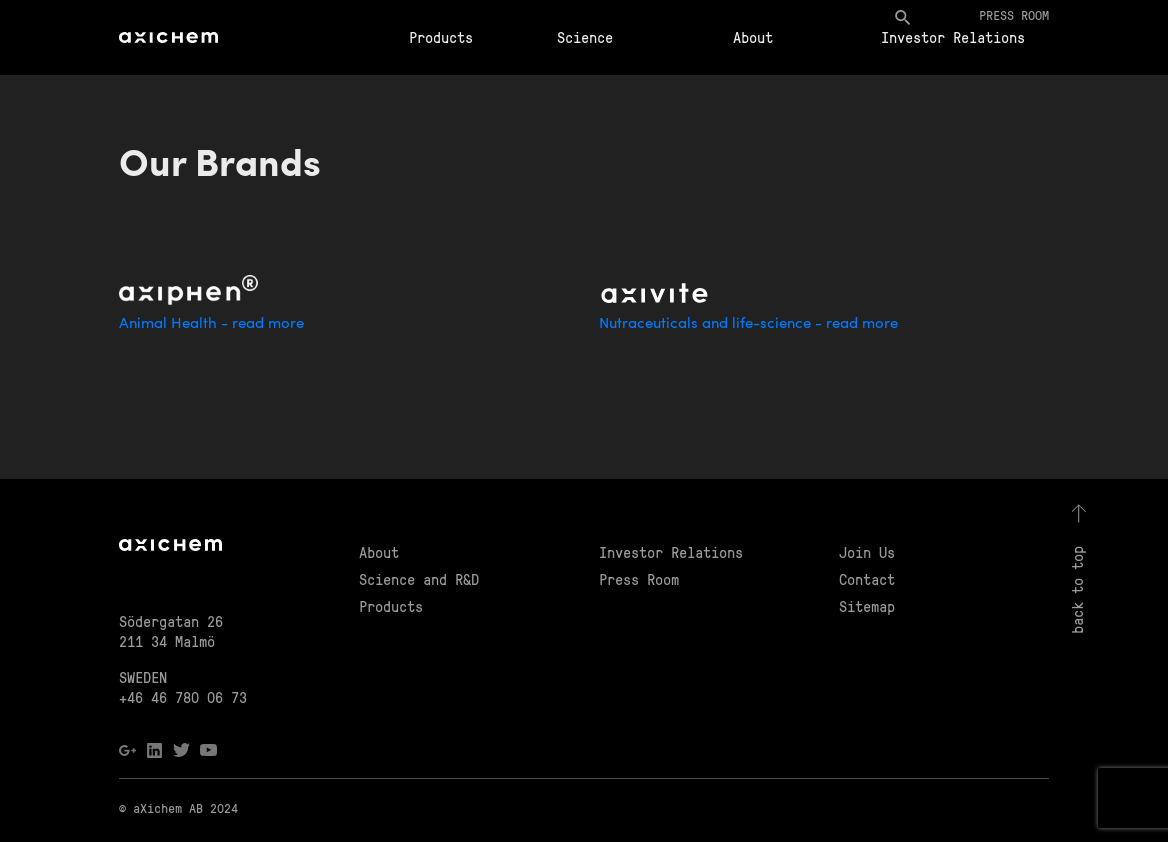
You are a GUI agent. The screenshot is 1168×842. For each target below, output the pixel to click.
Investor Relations (953, 37)
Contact (867, 579)
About (753, 37)
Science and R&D (419, 579)
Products (441, 37)
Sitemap (867, 606)
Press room (1014, 14)
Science (585, 37)
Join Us (867, 552)
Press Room (639, 579)
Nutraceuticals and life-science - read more (748, 324)
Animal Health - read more (211, 324)
